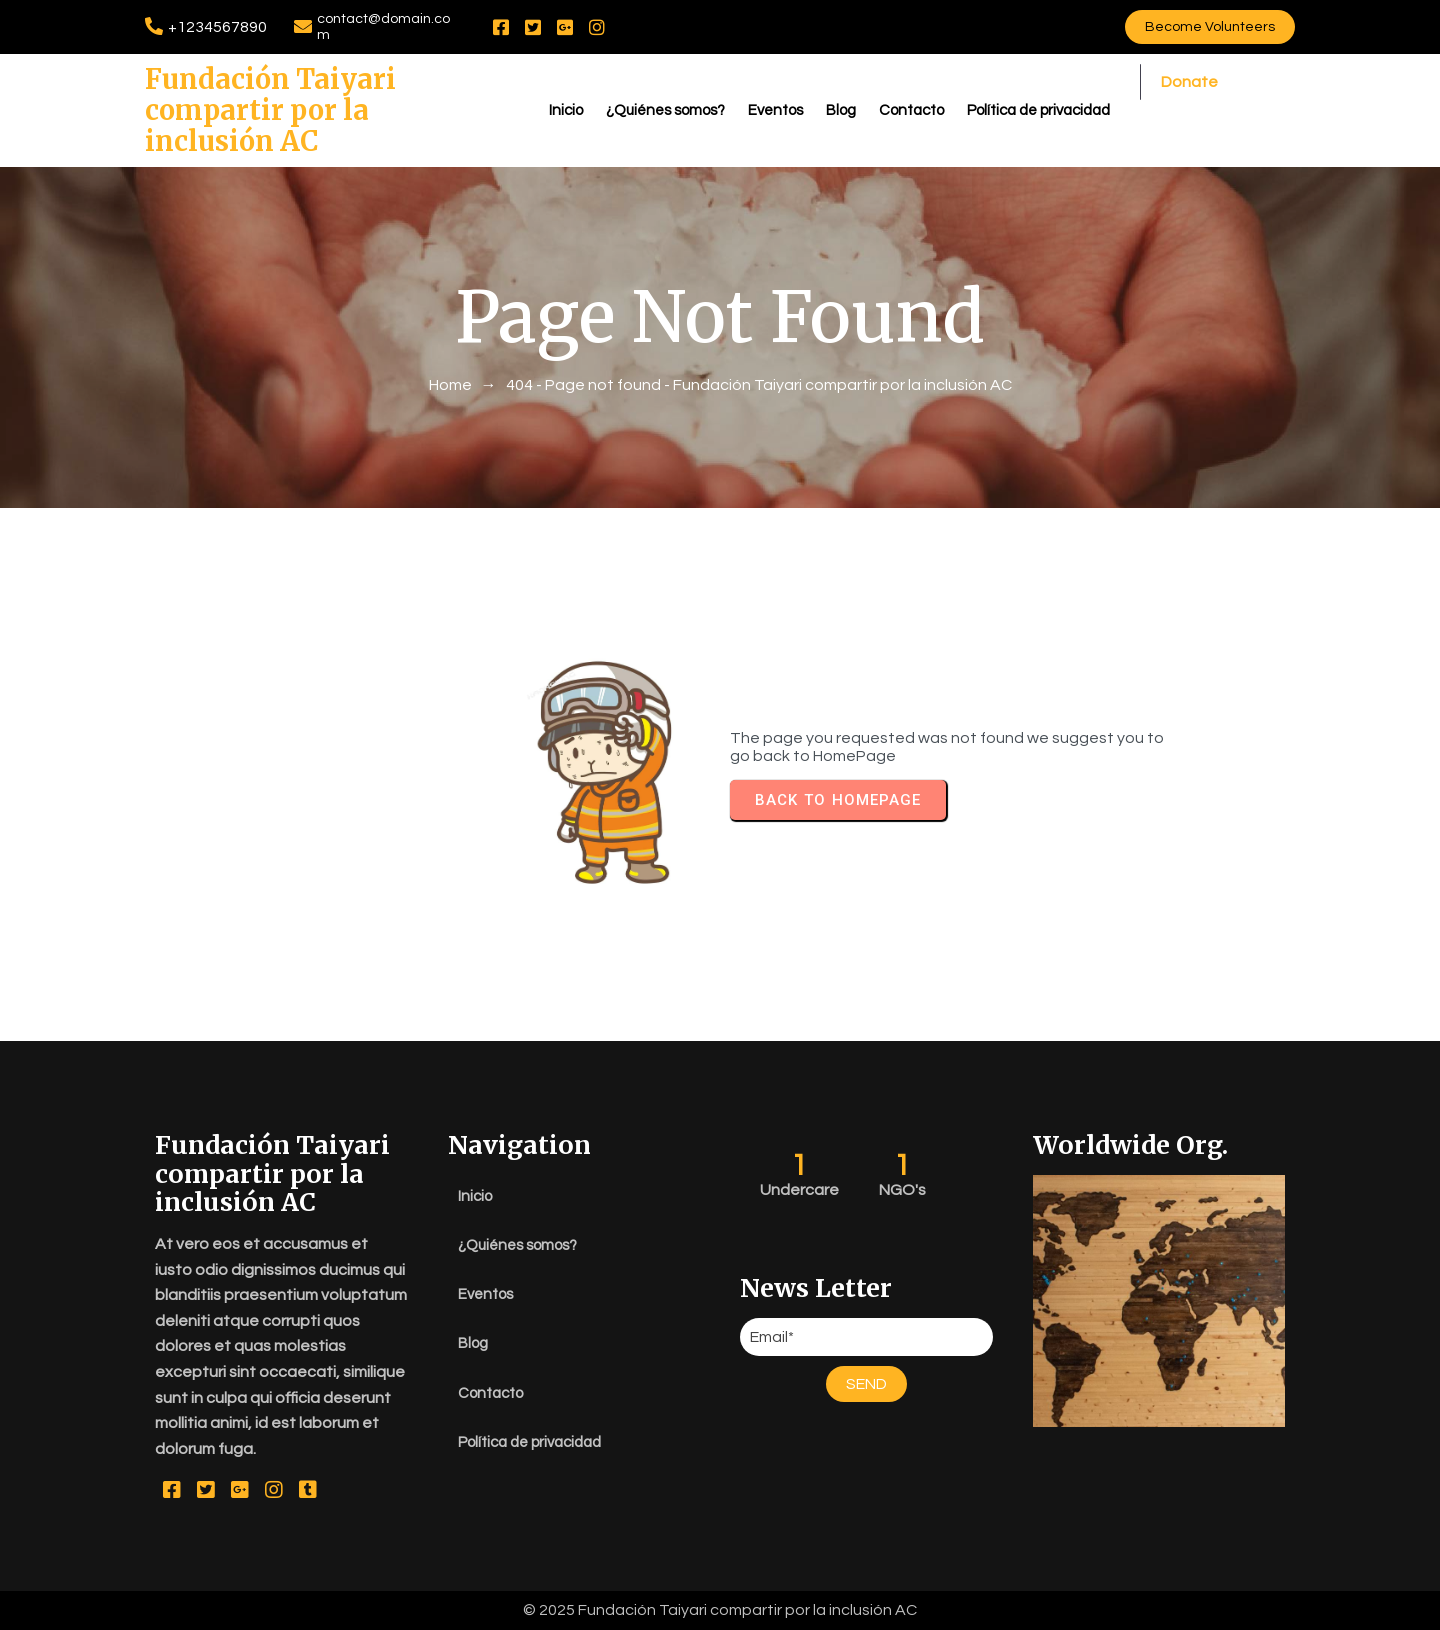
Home (450, 385)
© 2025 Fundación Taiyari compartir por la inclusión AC (720, 1610)
